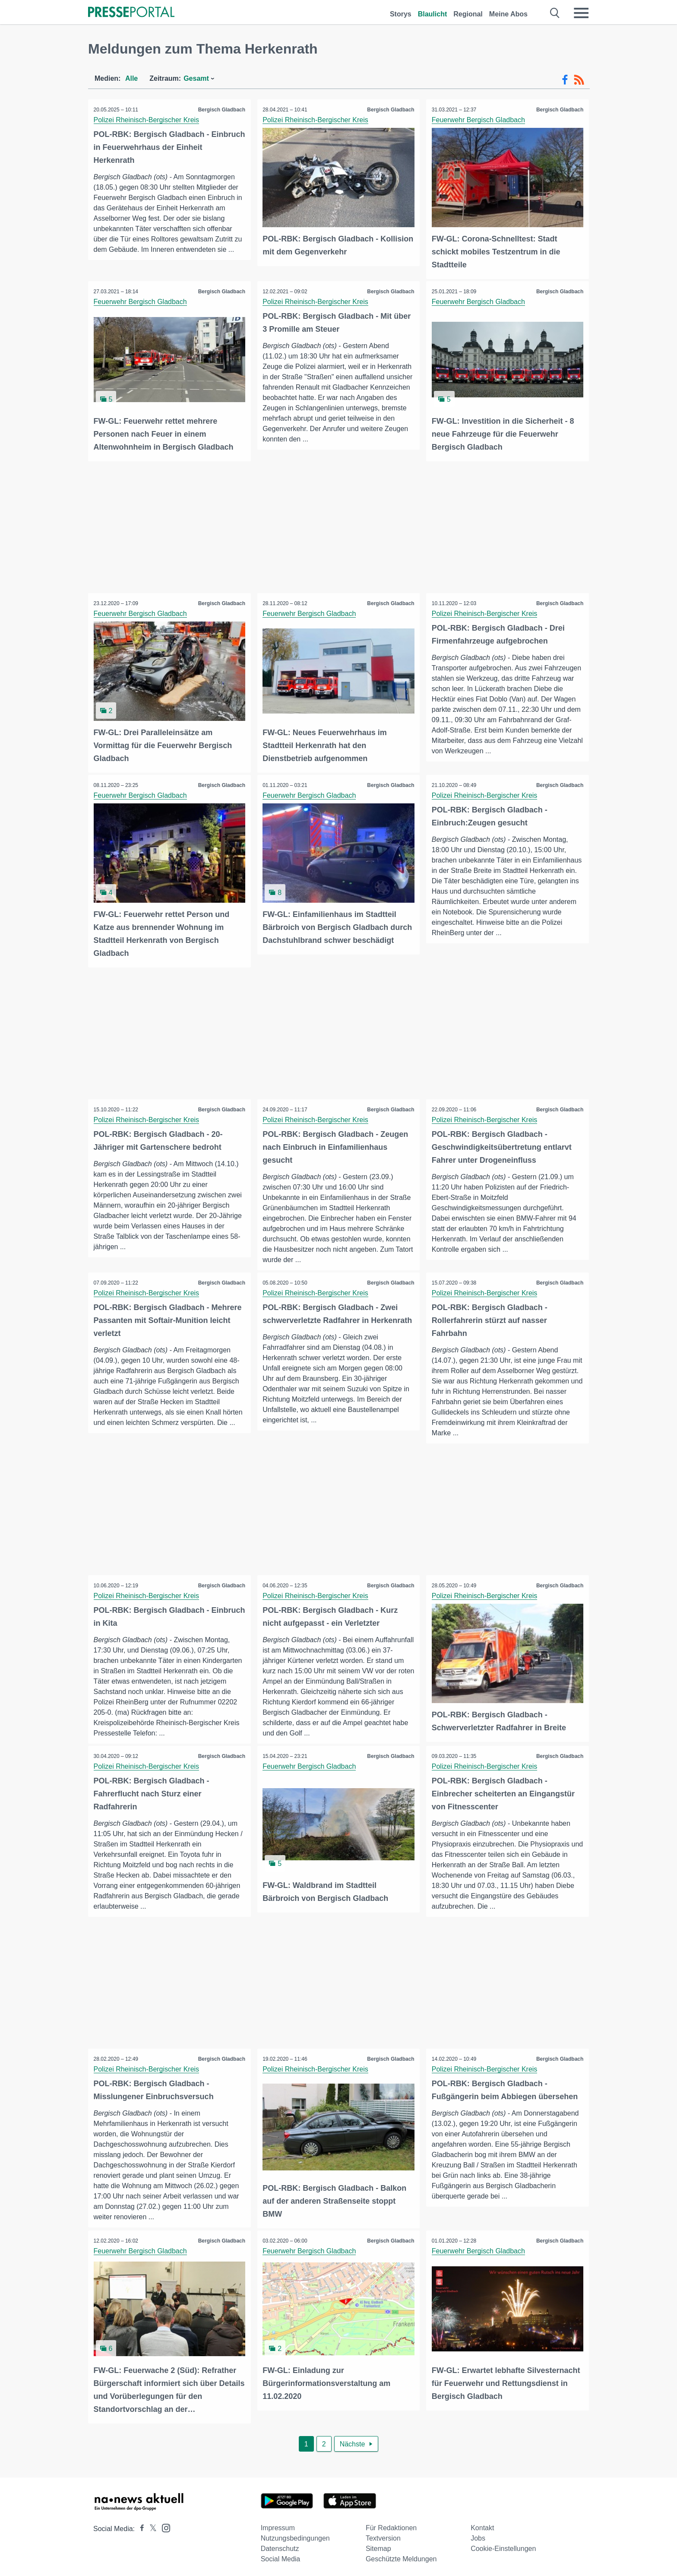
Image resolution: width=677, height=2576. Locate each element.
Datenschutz (280, 2544)
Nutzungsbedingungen (295, 2534)
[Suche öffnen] (555, 13)
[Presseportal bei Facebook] (139, 2524)
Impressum (278, 2524)
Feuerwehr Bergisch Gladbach (479, 120)
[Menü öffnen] (581, 13)
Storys (400, 14)
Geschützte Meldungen (401, 2555)
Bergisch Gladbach (220, 110)
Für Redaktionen (391, 2524)
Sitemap (378, 2544)
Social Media (281, 2555)
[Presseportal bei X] (150, 2524)
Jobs (478, 2534)
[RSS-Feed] (579, 80)
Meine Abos (508, 14)
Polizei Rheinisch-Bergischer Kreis (147, 120)
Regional (468, 14)
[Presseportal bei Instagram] (163, 2523)
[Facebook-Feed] (565, 80)
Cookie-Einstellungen (503, 2544)
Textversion (383, 2534)
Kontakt (482, 2524)
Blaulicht (432, 14)
